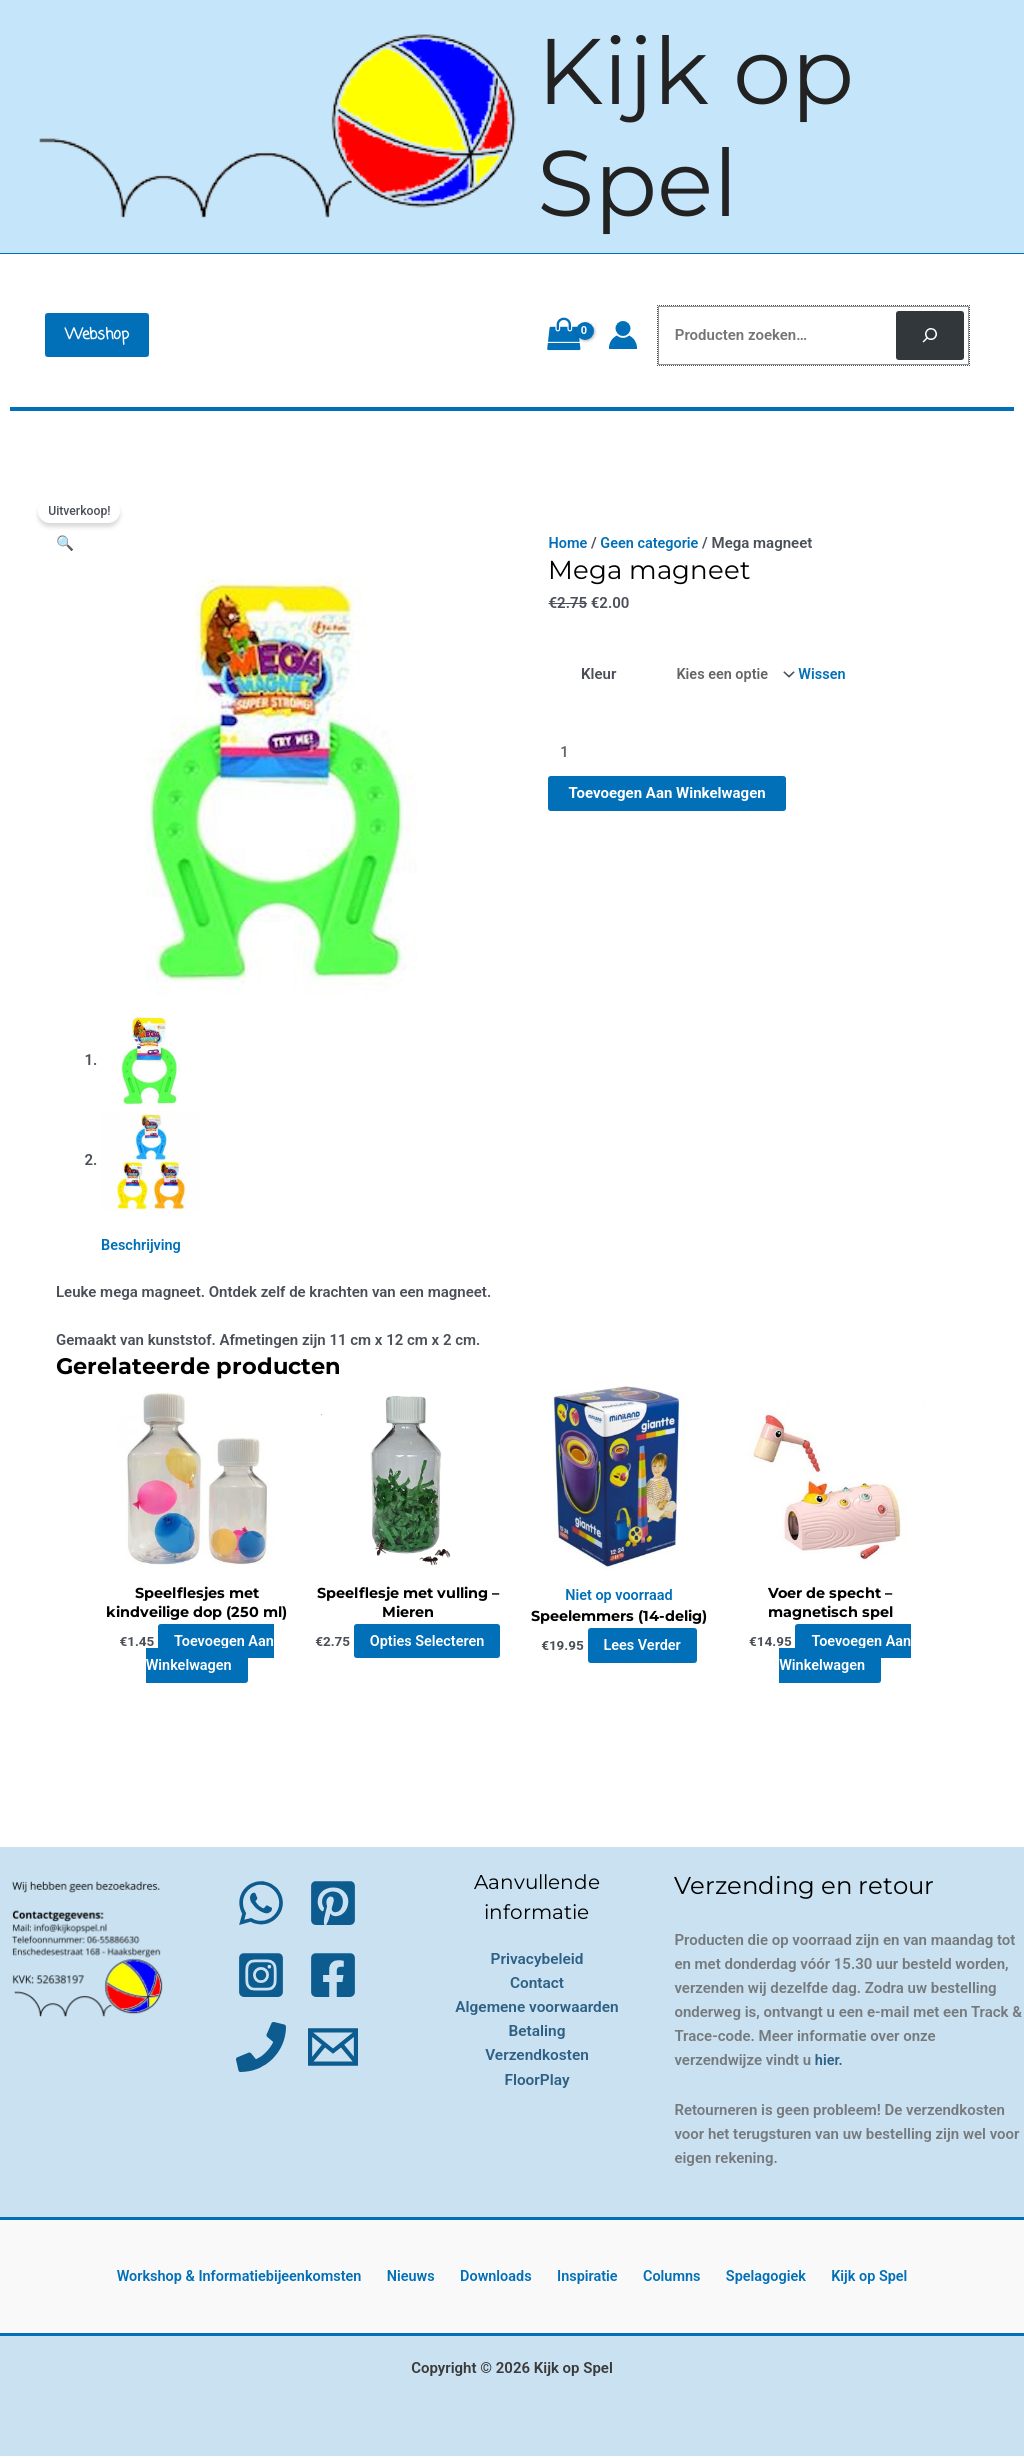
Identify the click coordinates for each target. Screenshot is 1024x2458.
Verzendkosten (537, 2056)
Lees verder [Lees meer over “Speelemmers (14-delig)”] (642, 1647)
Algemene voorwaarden (537, 2008)
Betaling (536, 2032)
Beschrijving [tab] (142, 1245)
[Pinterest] (333, 1905)
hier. (829, 2062)
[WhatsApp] (261, 1905)
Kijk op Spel (695, 126)
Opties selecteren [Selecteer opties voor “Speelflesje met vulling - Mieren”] (410, 1655)
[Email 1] (333, 2049)
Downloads (506, 2278)
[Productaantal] (660, 755)
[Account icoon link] (623, 335)
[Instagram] (261, 1977)
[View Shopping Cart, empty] (563, 335)
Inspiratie (590, 2278)
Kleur (597, 675)
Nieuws (430, 2278)
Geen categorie (653, 543)
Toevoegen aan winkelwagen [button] (210, 1655)
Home (568, 543)
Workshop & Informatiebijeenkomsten (262, 2278)
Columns (667, 2278)
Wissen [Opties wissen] (825, 675)
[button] (97, 335)
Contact (537, 1984)
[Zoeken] (930, 335)
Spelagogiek (752, 2278)
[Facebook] (333, 1977)
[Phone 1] (261, 2049)
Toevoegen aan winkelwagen (666, 796)
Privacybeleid (537, 1960)
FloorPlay (537, 2080)
